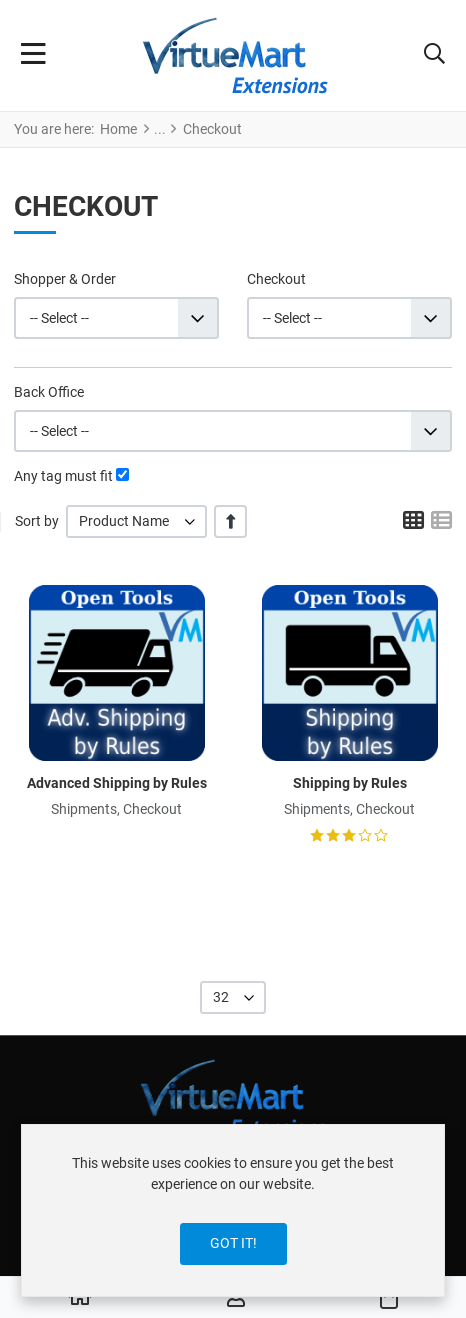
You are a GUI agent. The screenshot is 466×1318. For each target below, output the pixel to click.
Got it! (233, 1243)
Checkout (276, 279)
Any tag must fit (63, 476)
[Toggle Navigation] (33, 56)
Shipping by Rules (350, 783)
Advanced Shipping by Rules (117, 783)
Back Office (49, 392)
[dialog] (233, 1210)
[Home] (80, 1298)
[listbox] (136, 521)
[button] (434, 56)
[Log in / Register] (236, 1298)
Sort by (37, 521)
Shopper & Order (65, 279)
